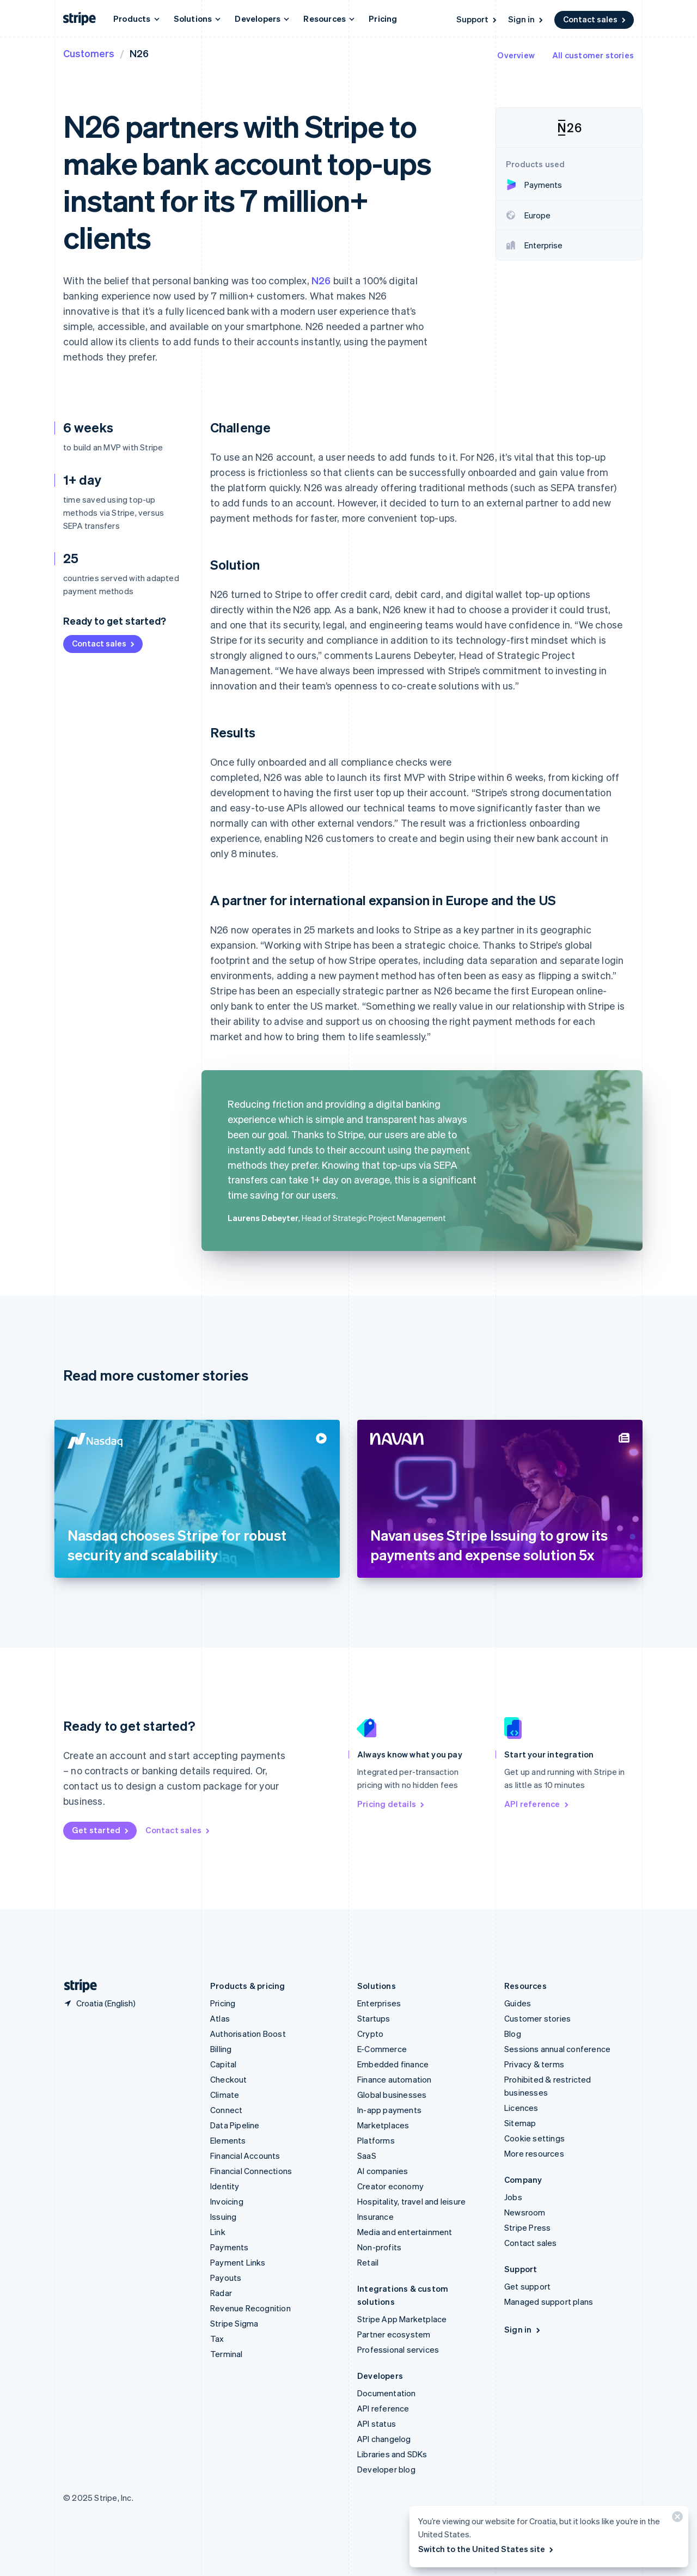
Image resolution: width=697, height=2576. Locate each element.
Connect (226, 2109)
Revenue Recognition (250, 2308)
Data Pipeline (235, 2125)
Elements (228, 2140)
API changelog (384, 2438)
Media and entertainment (405, 2231)
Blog (512, 2033)
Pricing (383, 18)
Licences (521, 2107)
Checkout (228, 2079)
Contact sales (595, 19)
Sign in (526, 19)
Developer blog (386, 2469)
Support (477, 19)
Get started (101, 1829)
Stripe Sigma (234, 2323)
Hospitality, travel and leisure (411, 2201)
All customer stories (593, 55)
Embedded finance (393, 2064)
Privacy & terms (534, 2064)
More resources (534, 2153)
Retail (367, 2262)
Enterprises (379, 2003)
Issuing (223, 2216)
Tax (217, 2338)
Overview (516, 55)
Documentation (386, 2393)
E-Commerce (382, 2048)
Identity (225, 2186)
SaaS (366, 2155)
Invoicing (226, 2201)
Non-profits (379, 2247)
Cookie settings (534, 2138)
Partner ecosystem (393, 2334)
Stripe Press (527, 2227)
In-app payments (389, 2109)
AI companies (382, 2170)
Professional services (398, 2349)
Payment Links (238, 2262)
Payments (229, 2247)
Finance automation (394, 2079)
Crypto (370, 2033)
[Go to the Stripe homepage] (76, 1986)
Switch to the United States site (486, 2548)
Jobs (513, 2197)
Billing (220, 2048)
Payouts (225, 2277)
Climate (224, 2094)
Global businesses (391, 2094)
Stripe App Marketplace (402, 2318)
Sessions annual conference (557, 2048)
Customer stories (537, 2018)
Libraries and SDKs (392, 2454)
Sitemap (520, 2122)
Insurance (375, 2216)
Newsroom (525, 2212)
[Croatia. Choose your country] (99, 2003)
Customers (88, 53)
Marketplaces (383, 2125)
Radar (221, 2292)
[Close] (675, 2519)
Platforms (376, 2140)
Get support (527, 2286)
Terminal (226, 2353)
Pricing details (391, 1803)
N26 (321, 280)
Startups (373, 2018)
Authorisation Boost (248, 2033)
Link (217, 2231)
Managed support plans (548, 2301)
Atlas (220, 2018)
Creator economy (390, 2186)
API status (376, 2423)
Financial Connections (251, 2170)
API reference (537, 1803)
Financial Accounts (245, 2155)
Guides (517, 2003)
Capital (223, 2064)
